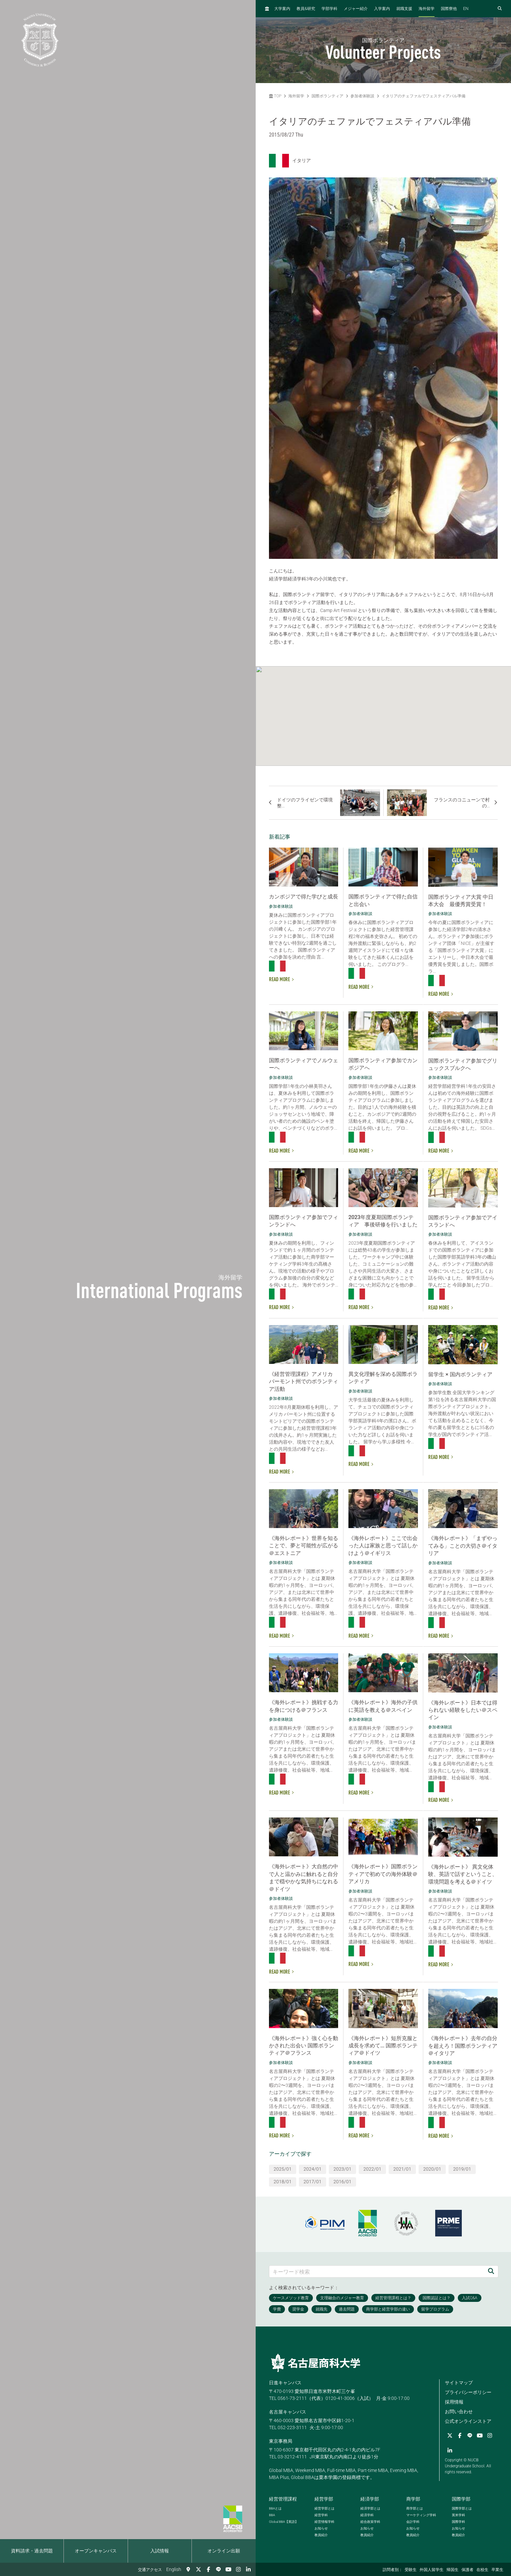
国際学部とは (462, 2508)
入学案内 (382, 8)
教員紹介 (321, 2535)
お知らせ (321, 2528)
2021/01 (402, 2169)
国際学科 (458, 2522)
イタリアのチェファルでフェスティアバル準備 (423, 96)
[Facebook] (208, 2569)
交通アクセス (150, 2569)
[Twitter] (198, 2569)
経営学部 (324, 2499)
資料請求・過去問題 (32, 2550)
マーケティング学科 (421, 2515)
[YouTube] (228, 2569)
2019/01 (462, 2169)
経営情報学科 (324, 2522)
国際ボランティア (327, 96)
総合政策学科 (370, 2522)
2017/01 (312, 2181)
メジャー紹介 (356, 8)
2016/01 (342, 2181)
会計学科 (413, 2522)
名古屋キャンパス (287, 2412)
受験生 (411, 2569)
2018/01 (283, 2181)
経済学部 (369, 2499)
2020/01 (432, 2169)
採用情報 (454, 2402)
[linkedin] (248, 2569)
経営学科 (321, 2515)
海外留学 (427, 8)
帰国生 (452, 2569)
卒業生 (497, 2569)
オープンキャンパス (96, 2550)
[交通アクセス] (188, 2569)
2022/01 (372, 2169)
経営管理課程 (283, 2499)
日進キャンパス (285, 2382)
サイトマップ (459, 2382)
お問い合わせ (459, 2411)
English (173, 2569)
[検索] (491, 2271)
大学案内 (282, 8)
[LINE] (218, 2569)
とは (275, 2508)
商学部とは (414, 2508)
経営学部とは (324, 2508)
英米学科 (458, 2515)
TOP (275, 96)
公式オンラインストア (468, 2421)
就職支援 (404, 8)
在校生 (482, 2569)
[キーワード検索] (376, 2271)
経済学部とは (370, 2508)
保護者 (467, 2569)
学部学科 (329, 8)
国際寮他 (449, 8)
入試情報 (159, 2550)
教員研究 (306, 8)
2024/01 (312, 2169)
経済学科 (367, 2515)
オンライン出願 (223, 2550)
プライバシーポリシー (468, 2392)
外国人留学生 (432, 2569)
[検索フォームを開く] (499, 8)
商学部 (413, 2499)
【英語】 (283, 2522)
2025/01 (283, 2169)
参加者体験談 (362, 96)
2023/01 (342, 2169)
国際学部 (461, 2499)
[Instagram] (238, 2569)
